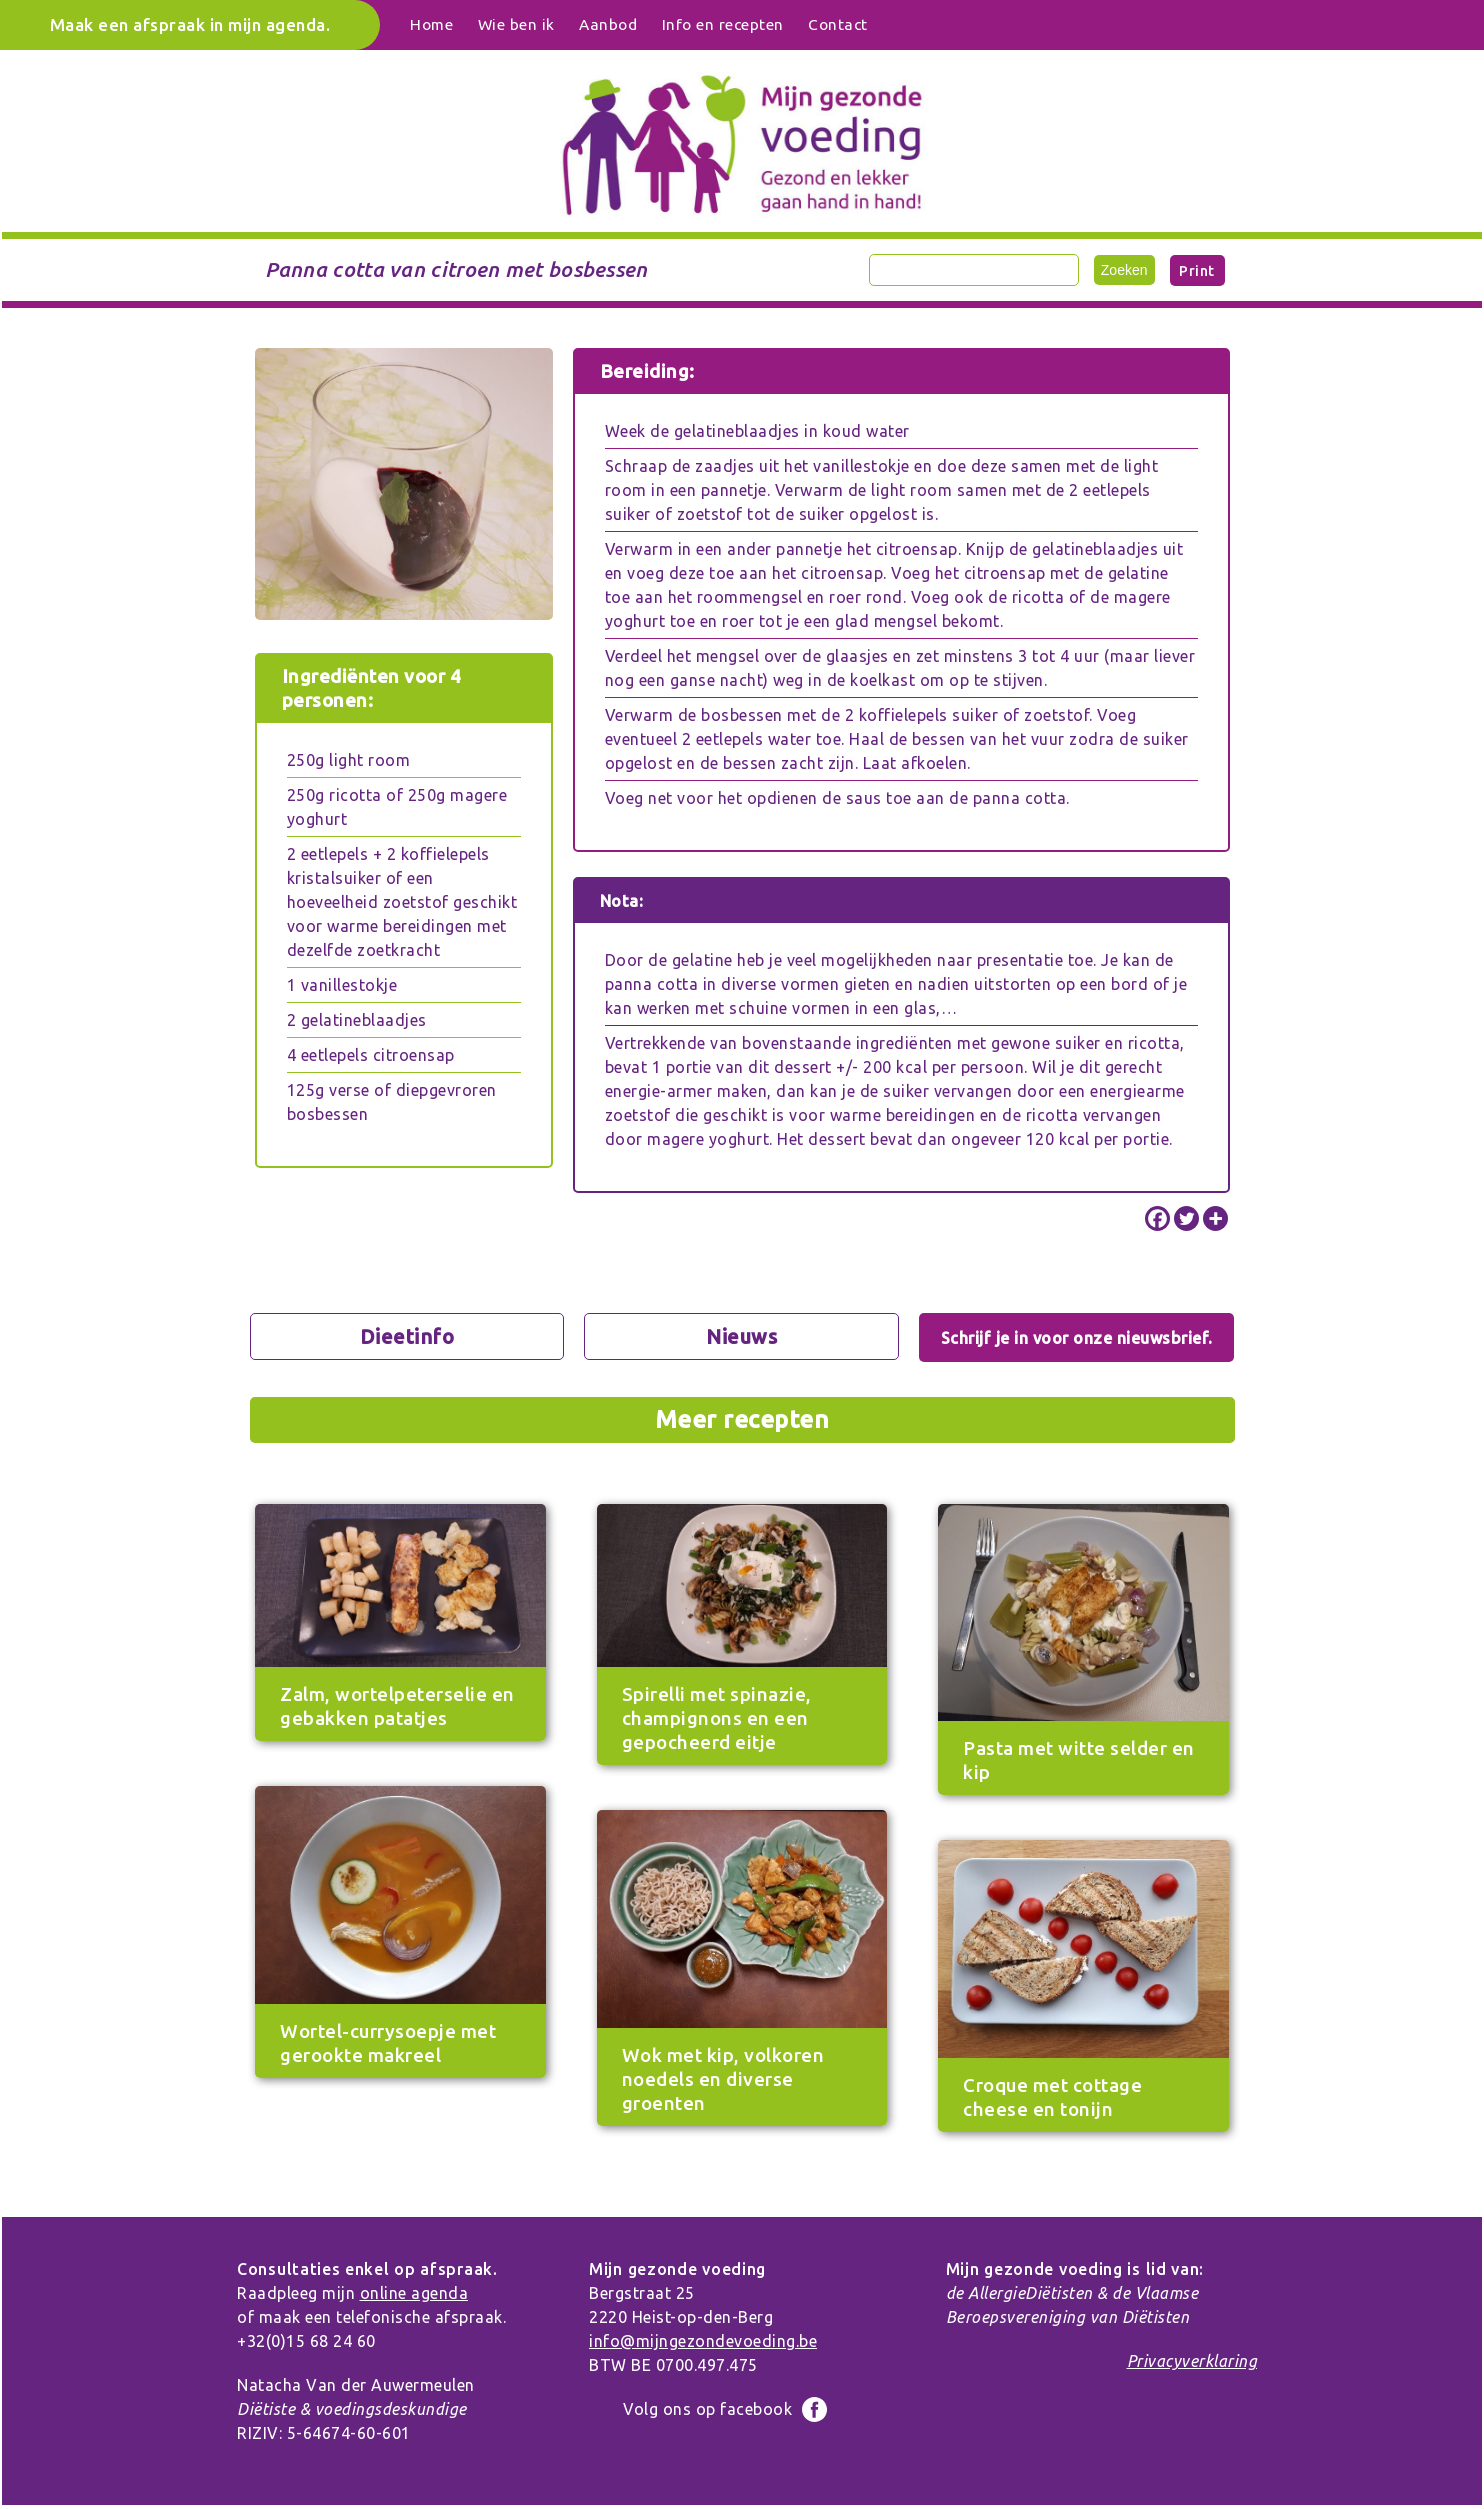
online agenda (414, 2293)
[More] (1215, 1218)
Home (431, 24)
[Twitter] (1186, 1218)
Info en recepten (723, 24)
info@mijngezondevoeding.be (703, 2341)
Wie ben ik (516, 24)
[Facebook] (1157, 1218)
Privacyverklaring (1192, 2361)
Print (1197, 271)
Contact (838, 24)
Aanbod (608, 24)
